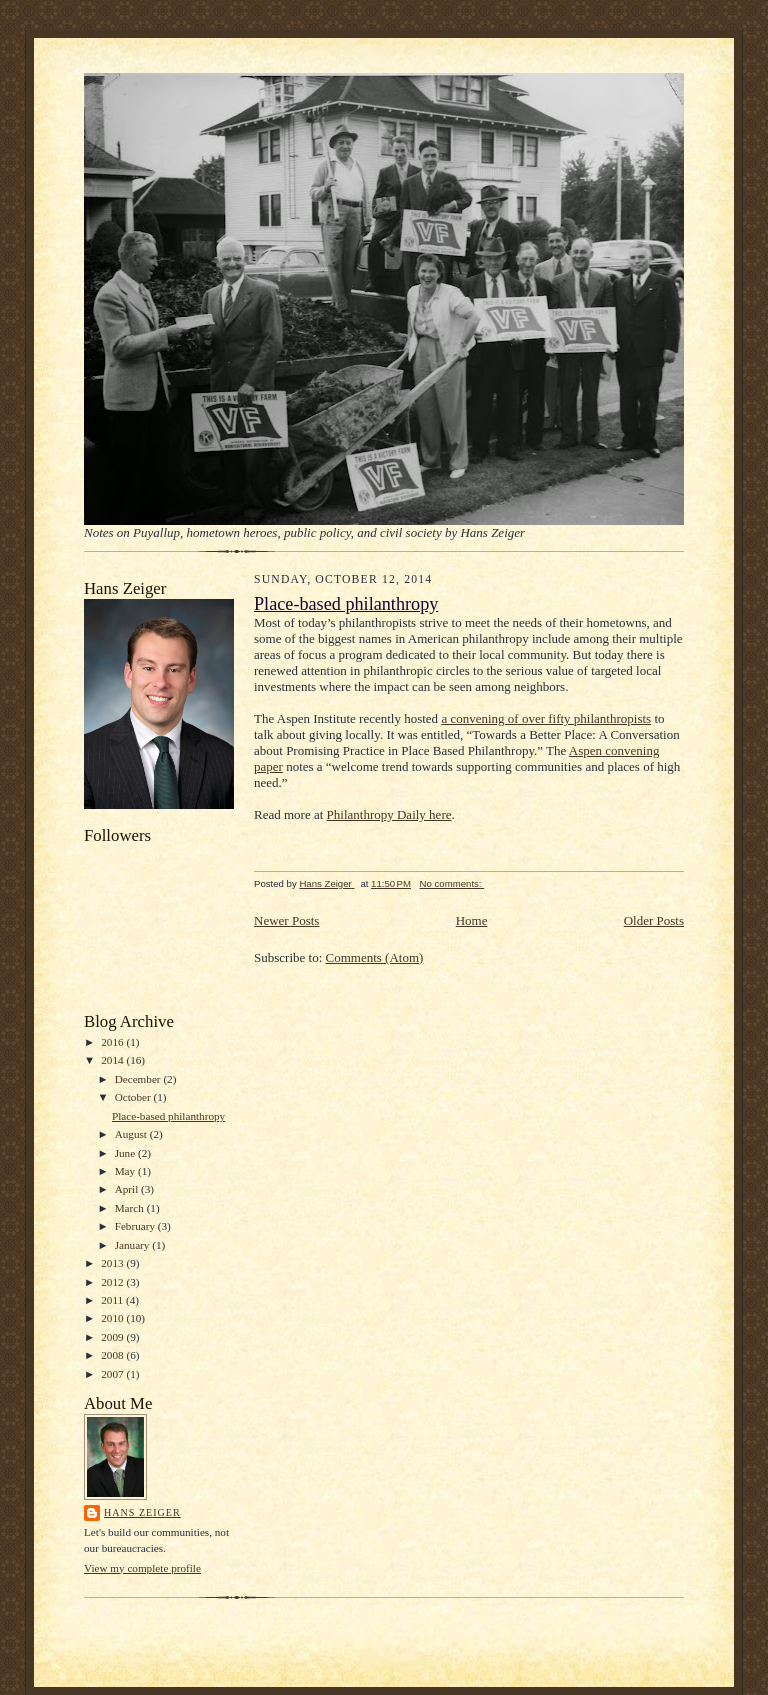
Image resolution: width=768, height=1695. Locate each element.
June (126, 1153)
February (136, 1226)
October (134, 1097)
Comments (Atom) (375, 957)
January (134, 1245)
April (128, 1189)
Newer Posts (286, 920)
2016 (113, 1042)
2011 (113, 1300)
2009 (113, 1337)
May (126, 1171)
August (132, 1134)
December (139, 1079)
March (131, 1208)
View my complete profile (142, 1568)
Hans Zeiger (142, 1512)
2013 (113, 1263)
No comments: (452, 883)
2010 (113, 1318)
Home (472, 920)
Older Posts (654, 920)
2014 (113, 1060)
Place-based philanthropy (168, 1116)
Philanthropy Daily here (389, 814)
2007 (113, 1374)
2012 (113, 1282)
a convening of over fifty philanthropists (546, 718)
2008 (113, 1355)
